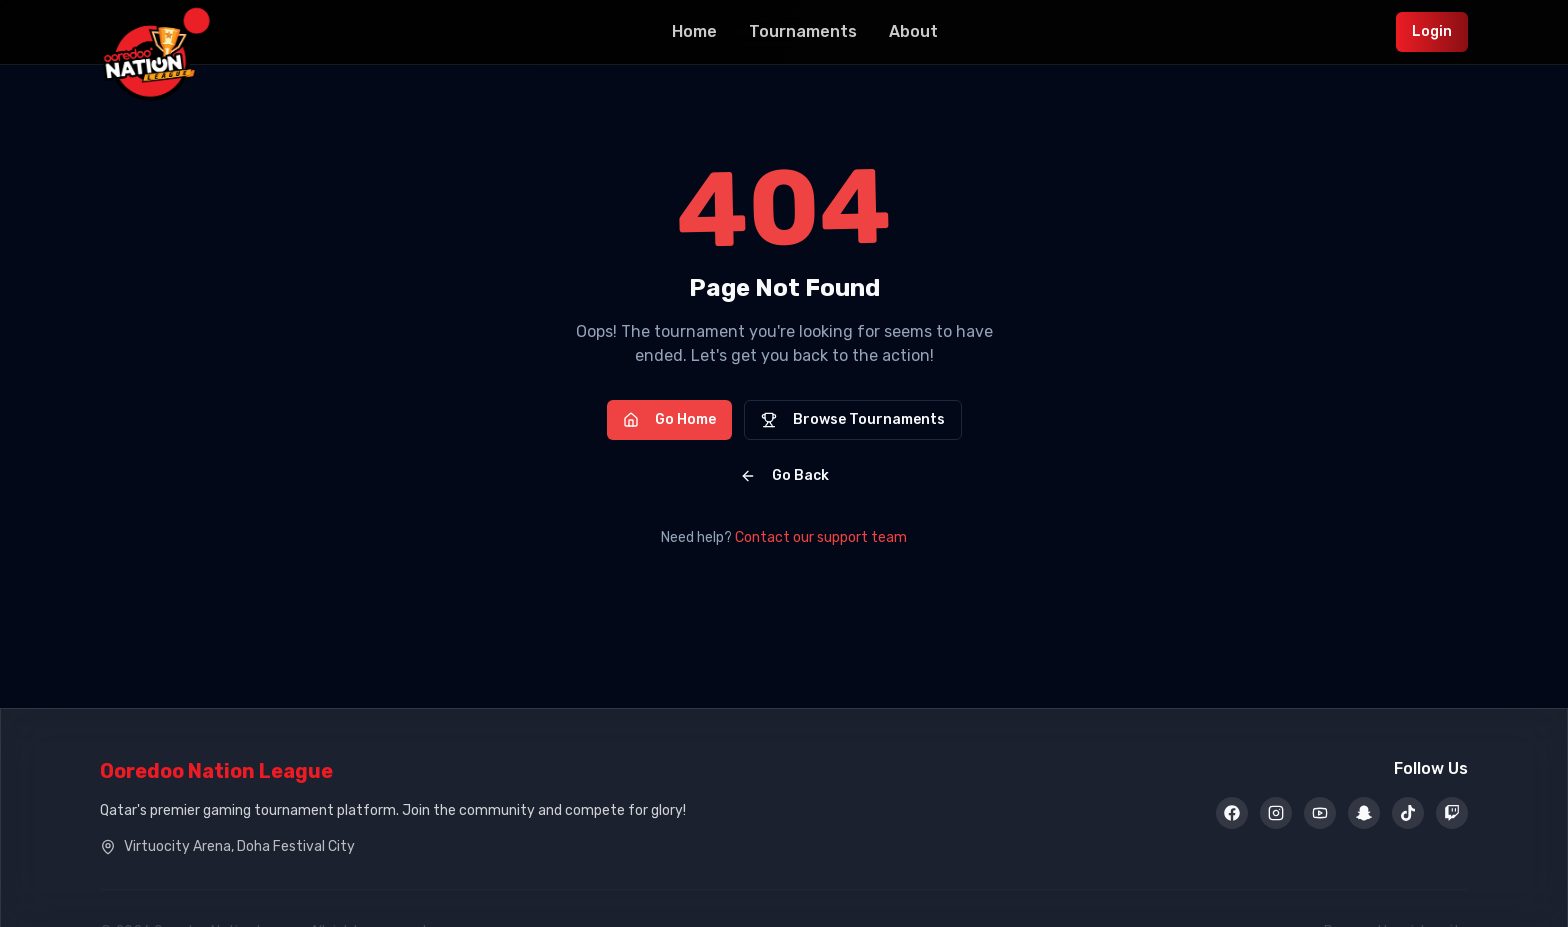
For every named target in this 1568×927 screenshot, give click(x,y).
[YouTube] (1320, 813)
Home (694, 31)
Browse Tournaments (853, 419)
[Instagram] (1276, 813)
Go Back (784, 475)
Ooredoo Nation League (216, 771)
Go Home (669, 419)
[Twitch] (1452, 813)
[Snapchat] (1364, 813)
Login (1432, 31)
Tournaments (803, 31)
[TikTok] (1408, 813)
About (913, 31)
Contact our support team (821, 537)
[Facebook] (1232, 813)
